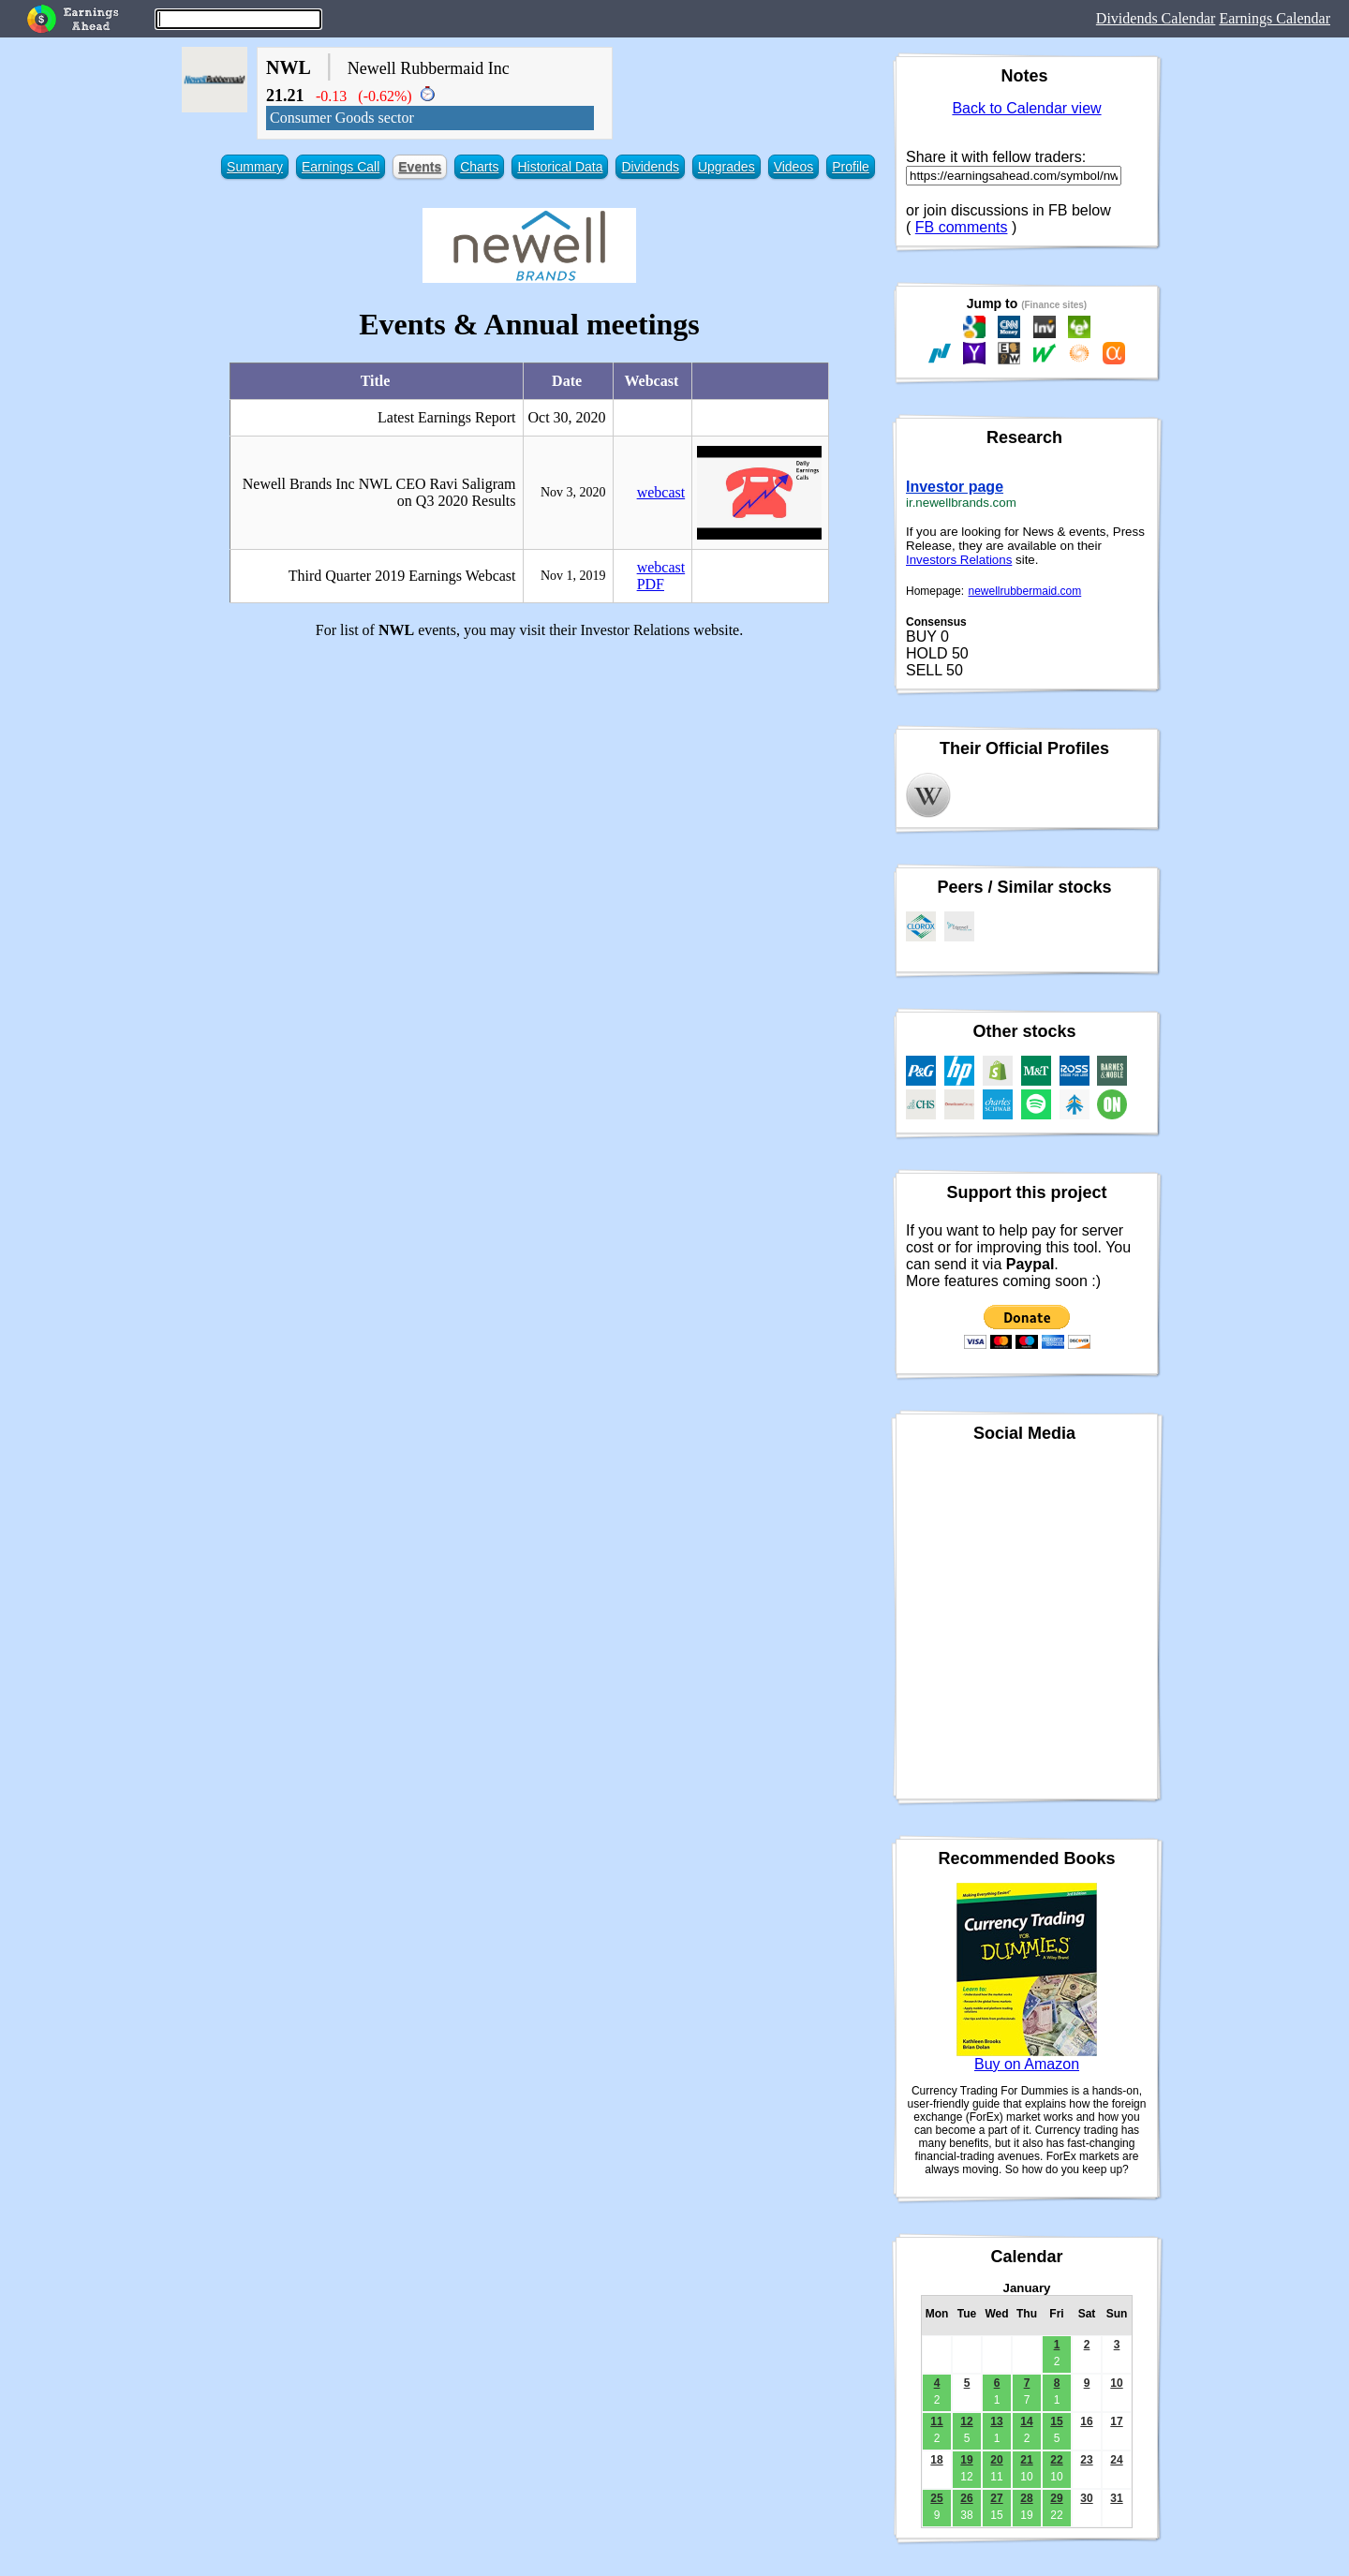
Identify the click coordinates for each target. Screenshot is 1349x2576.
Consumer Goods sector (342, 118)
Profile (850, 166)
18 (936, 2459)
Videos (794, 166)
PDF (650, 584)
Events (419, 166)
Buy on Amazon (1026, 2064)
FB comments (961, 227)
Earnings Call (340, 166)
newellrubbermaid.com (1025, 591)
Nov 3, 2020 (573, 492)
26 (966, 2498)
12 (966, 2421)
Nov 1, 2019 (573, 576)
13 (996, 2421)
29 (1056, 2498)
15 (1056, 2421)
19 (966, 2459)
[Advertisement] (529, 785)
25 (936, 2498)
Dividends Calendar (1156, 18)
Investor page (954, 487)
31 (1116, 2498)
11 (936, 2421)
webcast (661, 492)
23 (1086, 2459)
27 (996, 2498)
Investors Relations (959, 560)
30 (1086, 2498)
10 (1116, 2383)
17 (1116, 2421)
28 (1026, 2498)
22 (1056, 2459)
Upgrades (726, 166)
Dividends (649, 166)
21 (1026, 2459)
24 (1116, 2459)
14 (1026, 2421)
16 (1086, 2421)
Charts (479, 166)
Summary (255, 166)
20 (996, 2459)
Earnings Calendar (1274, 18)
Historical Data (559, 166)
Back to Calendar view (1026, 108)
